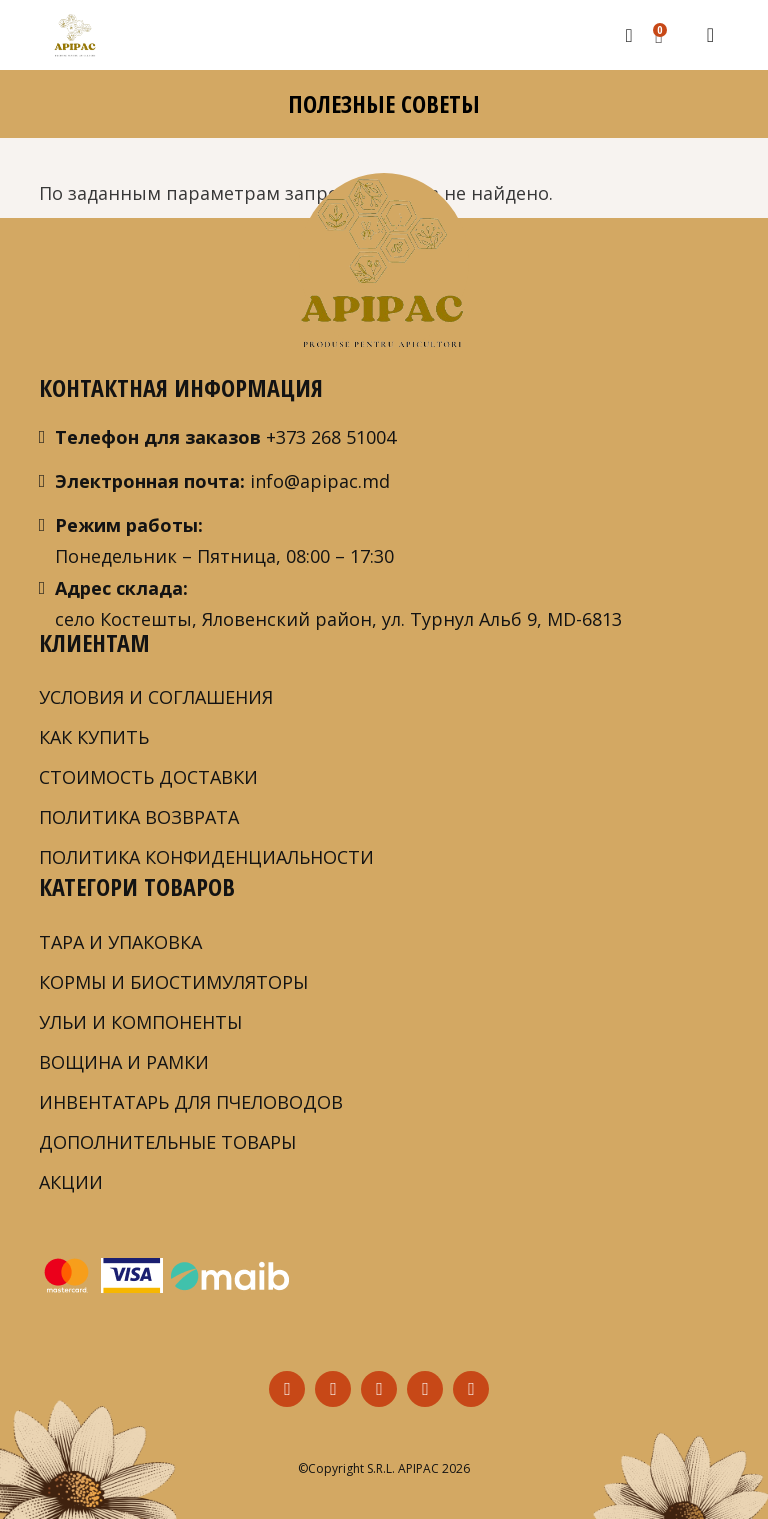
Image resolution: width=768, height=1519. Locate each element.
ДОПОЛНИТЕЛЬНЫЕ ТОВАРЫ (167, 1142)
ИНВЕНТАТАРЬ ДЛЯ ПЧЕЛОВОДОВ (191, 1102)
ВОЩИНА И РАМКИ (124, 1062)
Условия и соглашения (156, 697)
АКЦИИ (71, 1182)
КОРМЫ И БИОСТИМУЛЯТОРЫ (173, 982)
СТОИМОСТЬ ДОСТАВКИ (148, 777)
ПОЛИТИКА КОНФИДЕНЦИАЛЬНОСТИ (206, 857)
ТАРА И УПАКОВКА (120, 942)
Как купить (94, 737)
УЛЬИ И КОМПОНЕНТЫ (140, 1022)
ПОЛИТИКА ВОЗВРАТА (139, 817)
